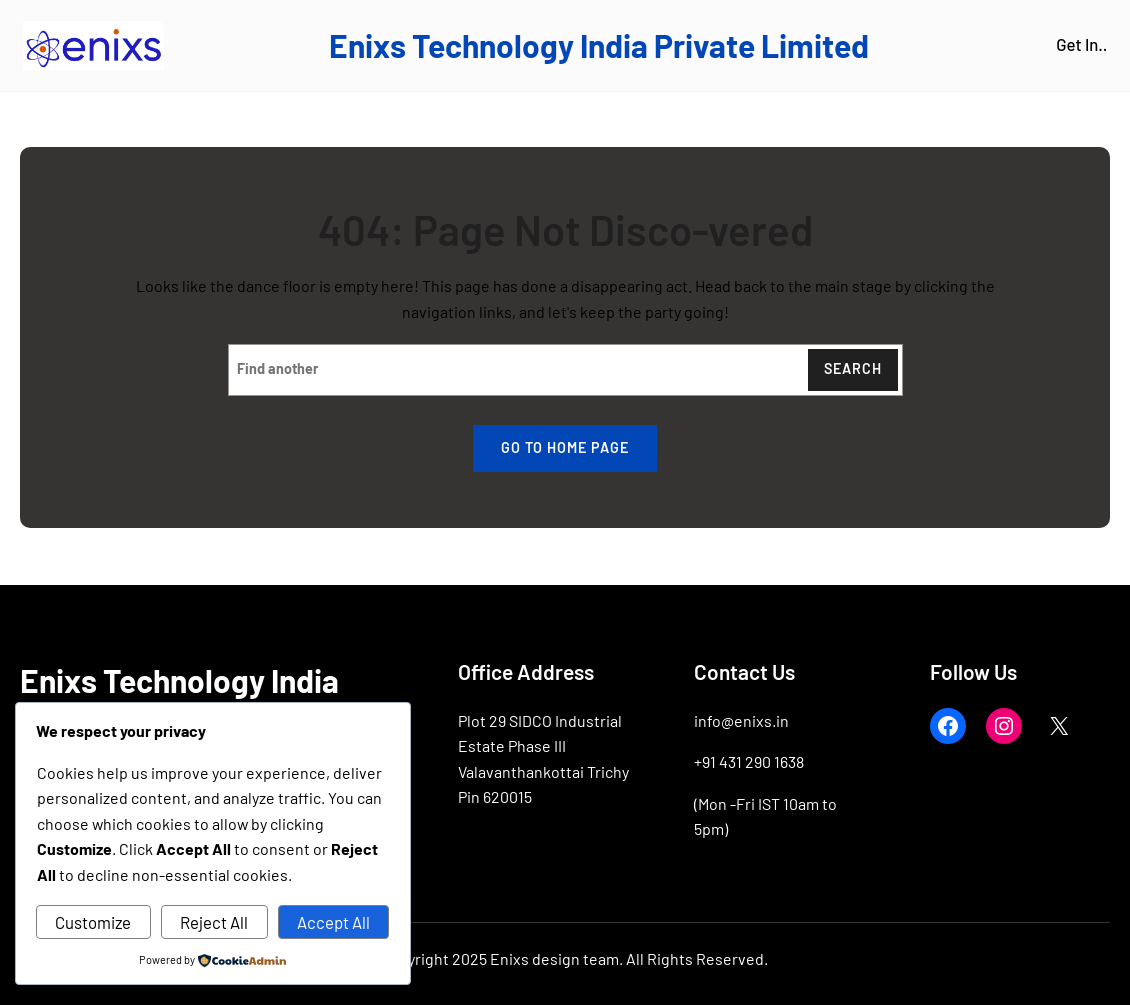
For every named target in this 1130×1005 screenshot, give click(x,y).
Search (853, 368)
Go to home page (565, 447)
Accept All (333, 922)
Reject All (214, 922)
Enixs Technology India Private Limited (599, 45)
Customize (93, 922)
